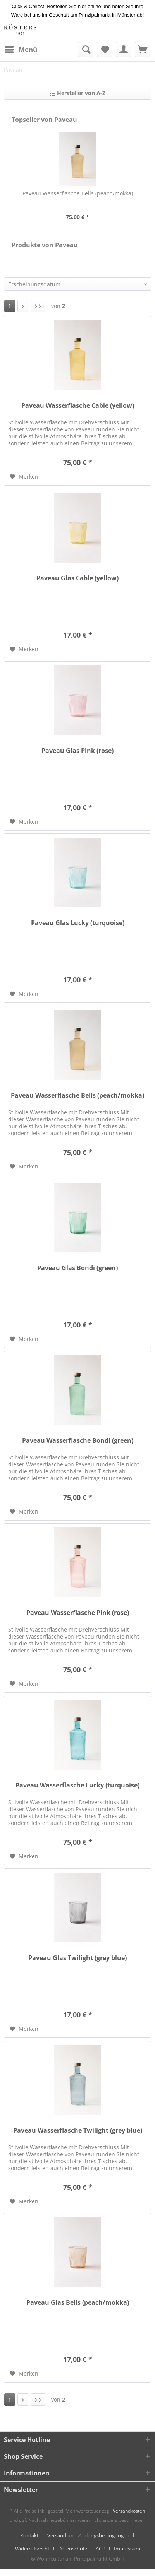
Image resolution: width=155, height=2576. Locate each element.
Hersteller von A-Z (77, 93)
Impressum (127, 2548)
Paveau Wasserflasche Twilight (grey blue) (77, 2130)
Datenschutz (72, 2548)
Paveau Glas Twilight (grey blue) (77, 1958)
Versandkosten (129, 2511)
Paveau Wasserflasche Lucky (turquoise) (78, 1785)
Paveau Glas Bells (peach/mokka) (77, 2303)
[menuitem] (20, 49)
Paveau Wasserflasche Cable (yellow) (77, 406)
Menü (21, 48)
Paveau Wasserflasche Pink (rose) (77, 1613)
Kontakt (29, 2535)
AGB (100, 2548)
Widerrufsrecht (32, 2548)
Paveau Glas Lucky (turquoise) (77, 923)
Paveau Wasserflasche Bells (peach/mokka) (77, 193)
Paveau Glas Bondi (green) (77, 1268)
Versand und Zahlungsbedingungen (88, 2535)
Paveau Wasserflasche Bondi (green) (77, 1441)
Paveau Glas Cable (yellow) (77, 578)
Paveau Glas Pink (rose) (77, 751)
